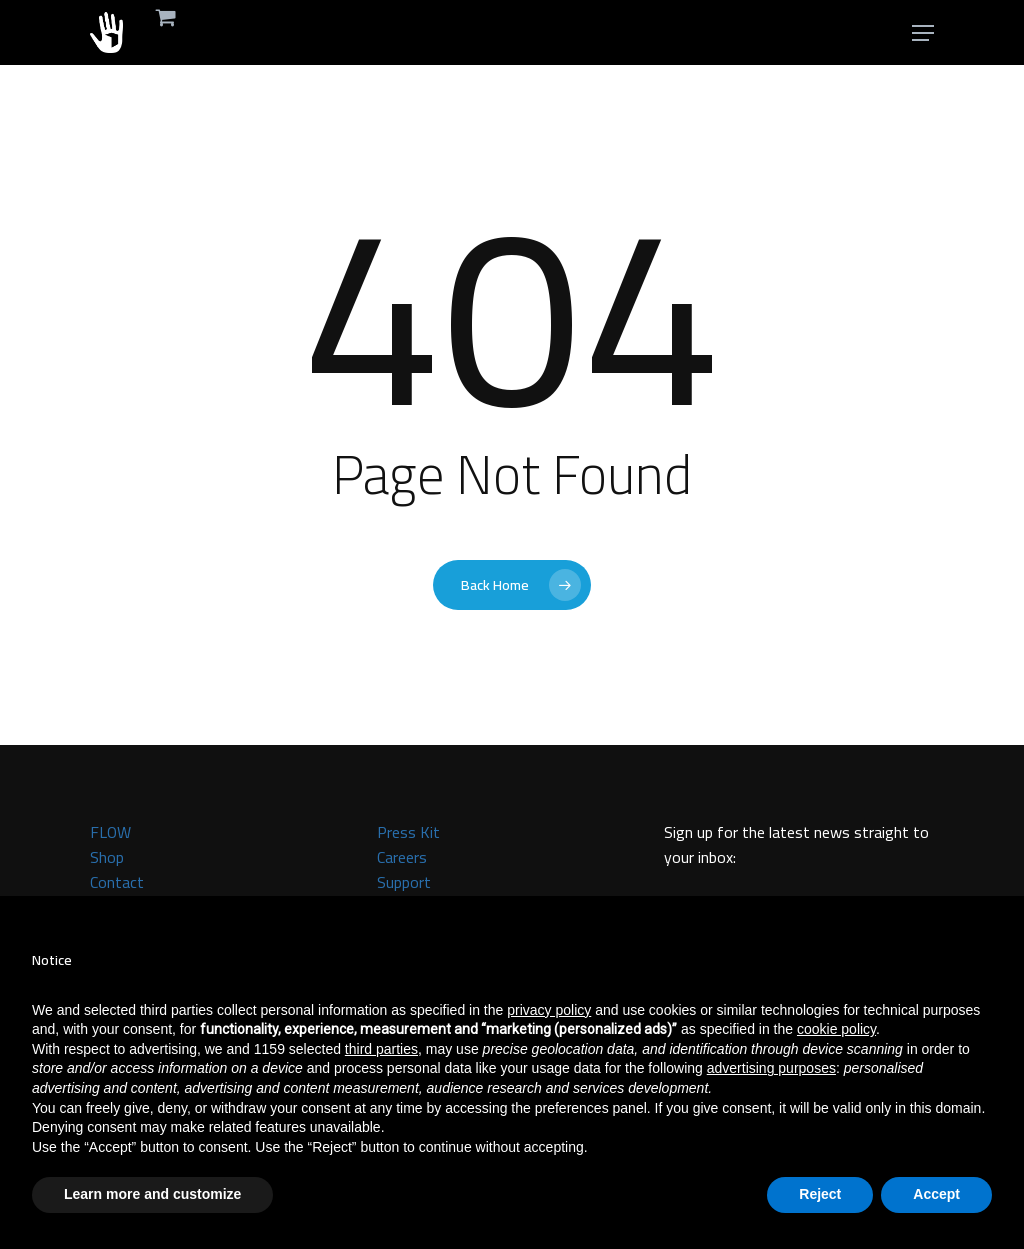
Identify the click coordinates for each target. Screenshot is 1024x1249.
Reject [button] (820, 1194)
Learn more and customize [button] (152, 1194)
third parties (381, 1049)
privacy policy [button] (549, 1010)
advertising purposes (771, 1068)
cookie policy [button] (836, 1029)
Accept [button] (936, 1194)
